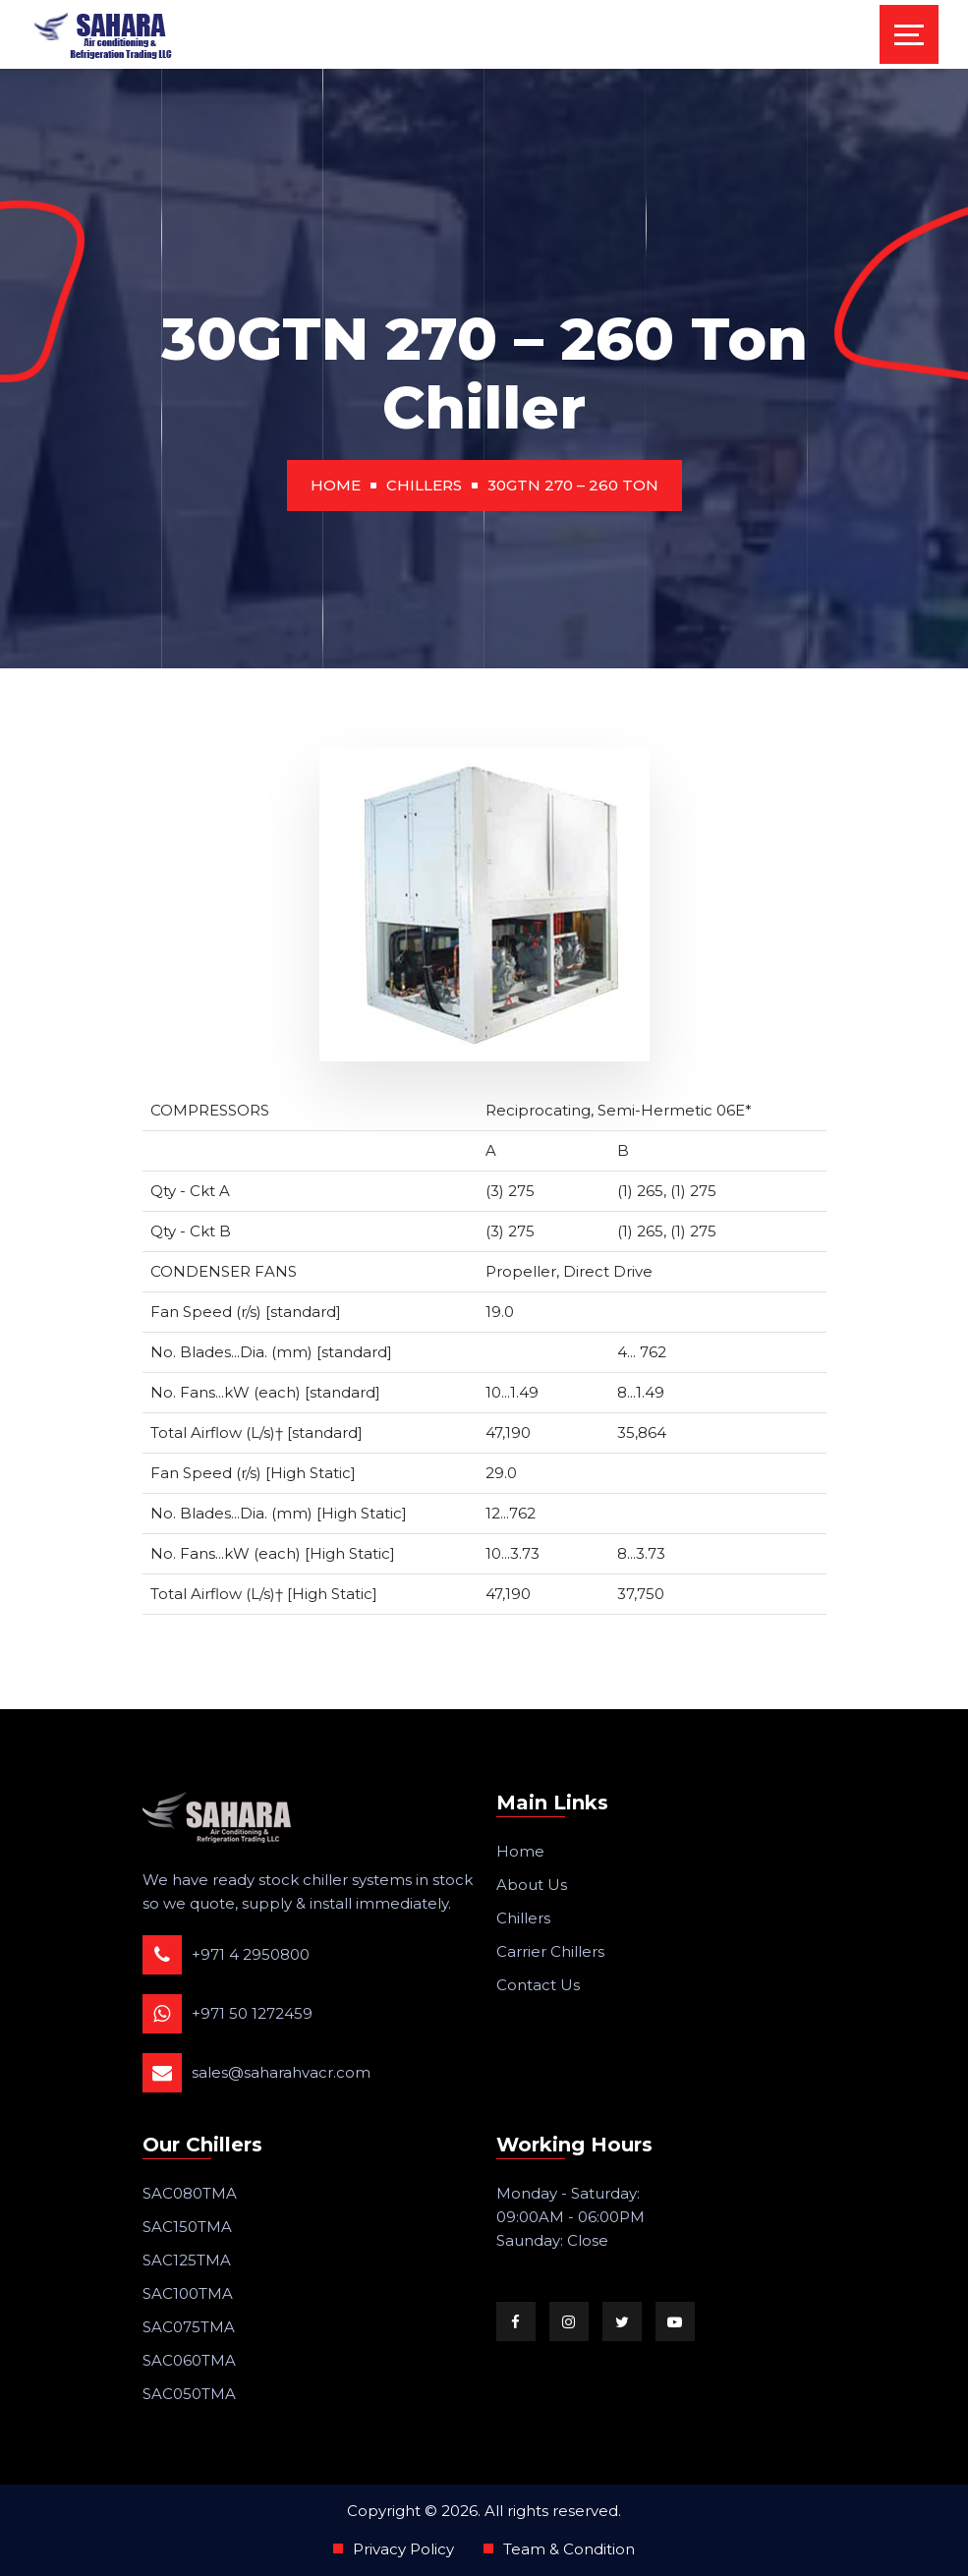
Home (336, 485)
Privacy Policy (403, 2549)
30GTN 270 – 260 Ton (572, 485)
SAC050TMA (189, 2393)
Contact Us (538, 1984)
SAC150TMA (187, 2226)
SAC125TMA (186, 2260)
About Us (531, 1884)
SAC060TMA (189, 2360)
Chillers (424, 485)
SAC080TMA (189, 2193)
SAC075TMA (188, 2327)
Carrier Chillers (550, 1951)
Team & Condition (569, 2549)
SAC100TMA (187, 2293)
